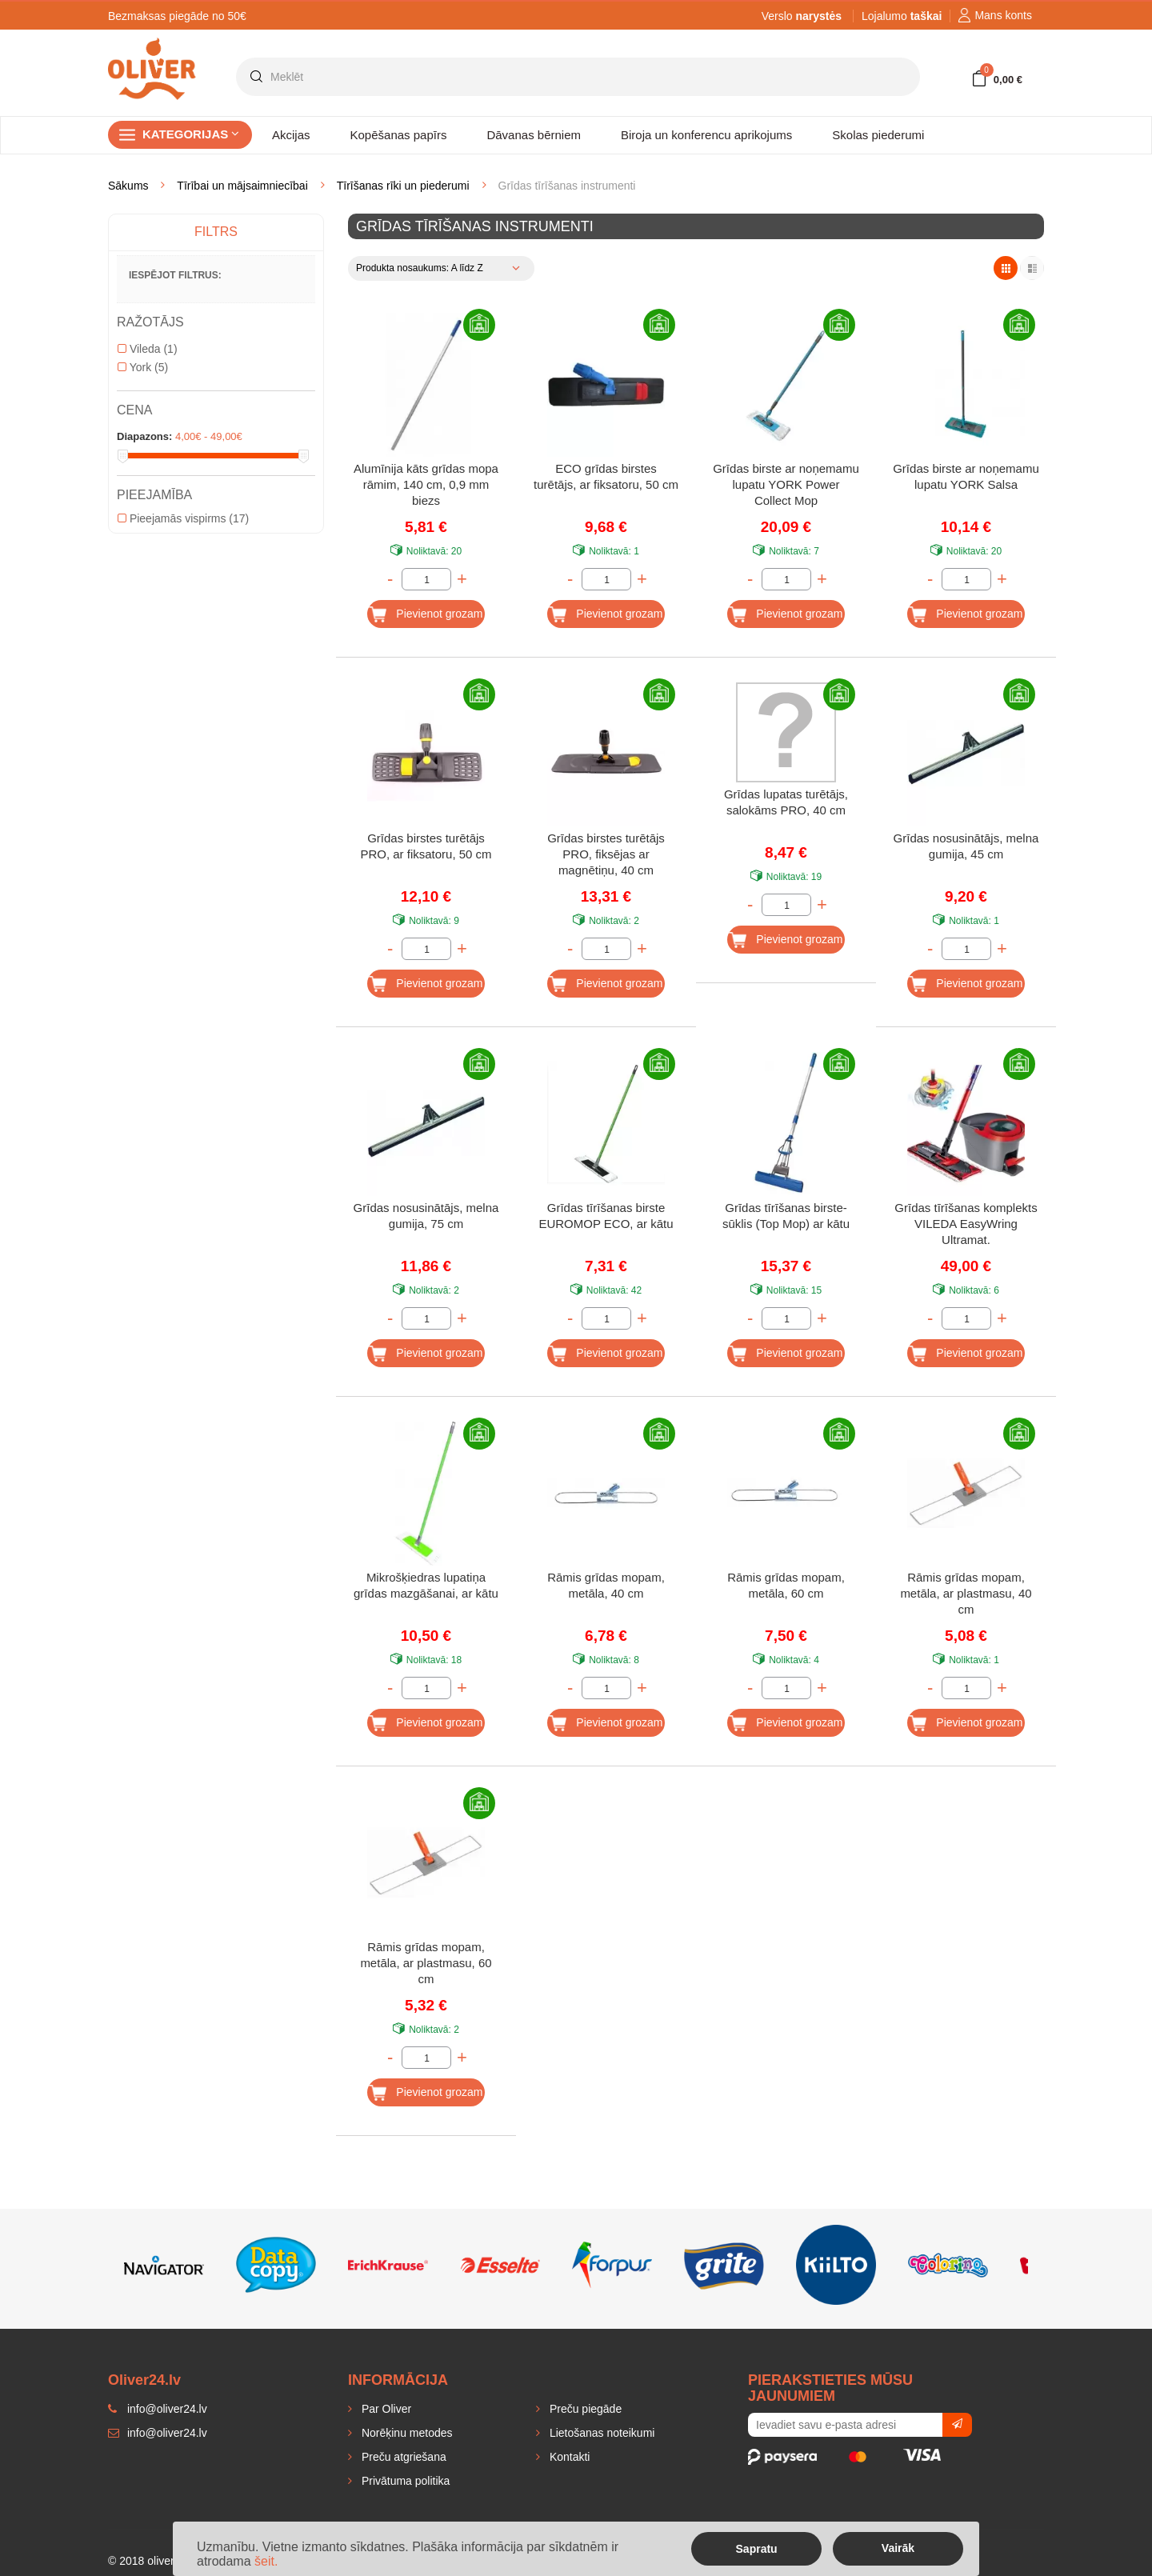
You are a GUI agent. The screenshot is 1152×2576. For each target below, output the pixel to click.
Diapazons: (144, 436)
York (143, 367)
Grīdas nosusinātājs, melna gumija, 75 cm (426, 1215)
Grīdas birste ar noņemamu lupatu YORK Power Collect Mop (786, 484)
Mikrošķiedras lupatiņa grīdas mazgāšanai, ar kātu (426, 1585)
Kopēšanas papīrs (398, 135)
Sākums (128, 185)
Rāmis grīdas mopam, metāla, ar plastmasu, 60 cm (425, 1963)
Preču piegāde (584, 2408)
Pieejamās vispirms (183, 518)
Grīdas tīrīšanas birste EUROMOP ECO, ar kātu (605, 1215)
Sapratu (757, 2548)
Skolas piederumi (878, 135)
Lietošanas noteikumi (600, 2432)
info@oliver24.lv (157, 2432)
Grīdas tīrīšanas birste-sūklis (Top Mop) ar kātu (786, 1215)
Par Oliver (384, 2408)
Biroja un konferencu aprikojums (706, 135)
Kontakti (568, 2456)
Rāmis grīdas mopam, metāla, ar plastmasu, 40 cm (965, 1593)
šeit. (266, 2561)
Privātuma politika (404, 2480)
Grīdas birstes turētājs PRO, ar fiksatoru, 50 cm (425, 846)
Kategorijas (190, 134)
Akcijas (291, 135)
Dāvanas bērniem (533, 135)
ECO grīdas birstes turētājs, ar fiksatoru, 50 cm (606, 476)
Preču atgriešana (402, 2456)
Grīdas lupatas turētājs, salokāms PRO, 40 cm (786, 802)
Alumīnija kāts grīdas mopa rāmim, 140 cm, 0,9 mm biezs (426, 484)
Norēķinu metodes (405, 2432)
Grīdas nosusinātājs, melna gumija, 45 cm (966, 846)
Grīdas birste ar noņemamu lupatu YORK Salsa (966, 476)
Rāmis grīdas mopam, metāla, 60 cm (786, 1585)
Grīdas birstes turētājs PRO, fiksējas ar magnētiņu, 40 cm (606, 854)
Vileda (148, 348)
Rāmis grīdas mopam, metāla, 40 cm (606, 1585)
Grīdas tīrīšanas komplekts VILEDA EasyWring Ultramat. (965, 1223)
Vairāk (898, 2548)
